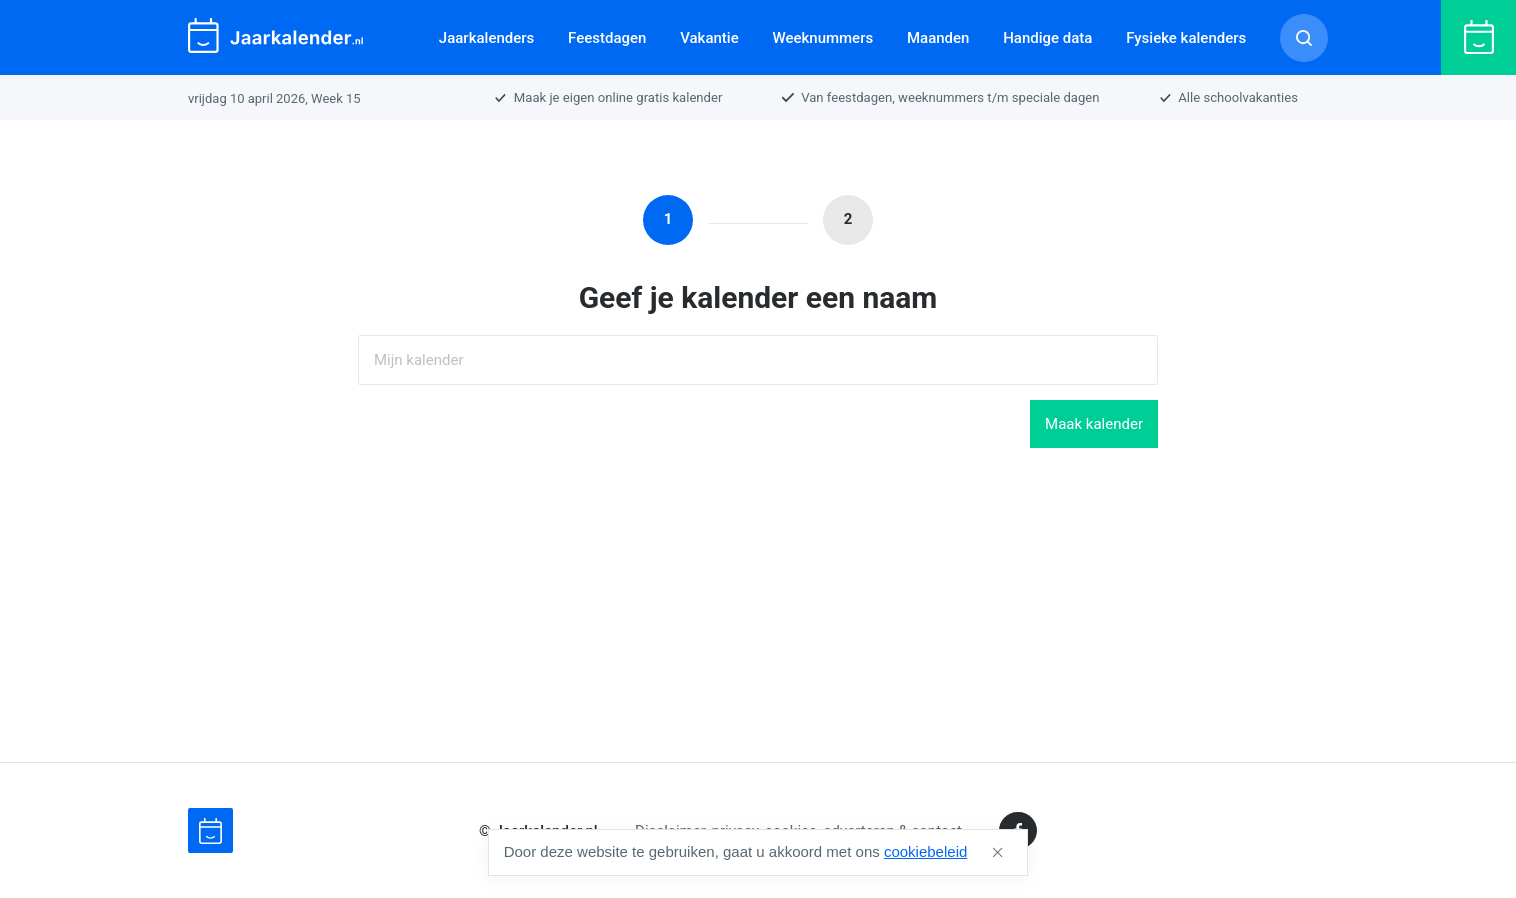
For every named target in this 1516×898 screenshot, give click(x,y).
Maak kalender (1094, 424)
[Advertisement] (758, 605)
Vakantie (709, 38)
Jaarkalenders (486, 38)
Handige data (1047, 38)
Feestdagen (607, 38)
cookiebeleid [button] (925, 851)
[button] (997, 852)
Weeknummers (822, 38)
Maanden (938, 38)
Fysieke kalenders (1186, 38)
